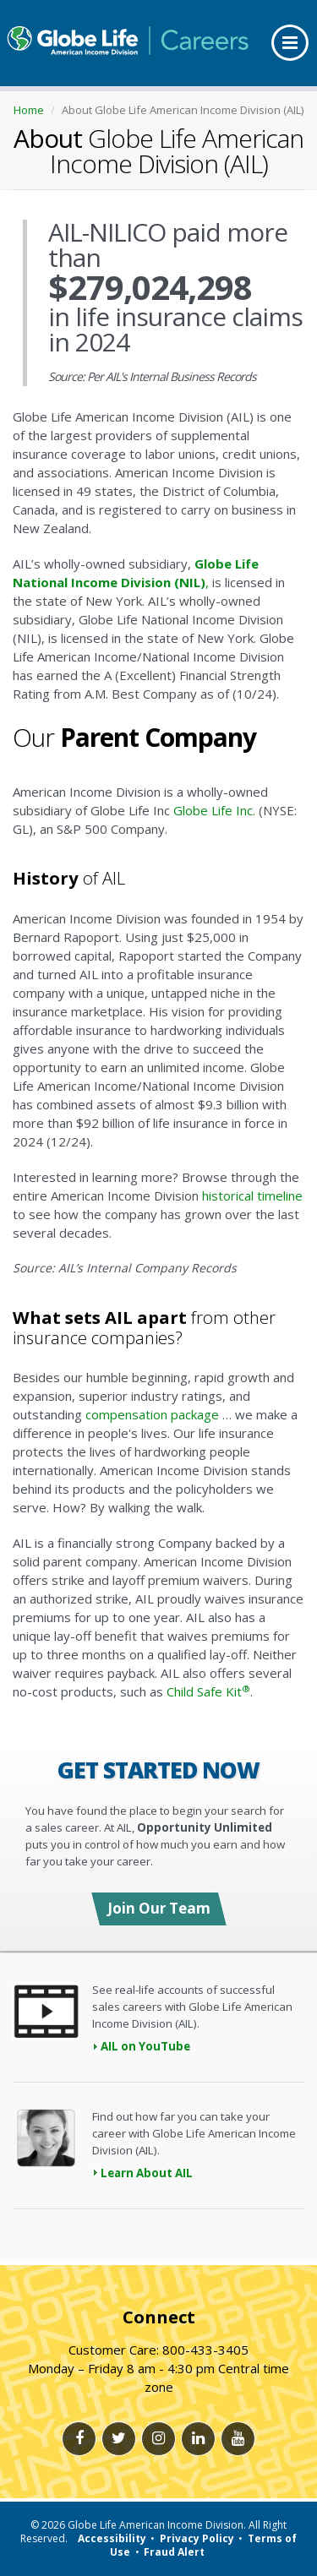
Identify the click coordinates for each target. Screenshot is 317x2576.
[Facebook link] (79, 2438)
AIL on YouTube (145, 2046)
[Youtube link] (238, 2438)
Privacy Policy (197, 2538)
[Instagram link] (158, 2438)
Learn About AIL (147, 2173)
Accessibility (112, 2538)
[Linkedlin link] (198, 2438)
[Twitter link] (118, 2438)
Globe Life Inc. (214, 810)
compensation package (152, 1414)
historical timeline (252, 1195)
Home (29, 109)
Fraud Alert (174, 2552)
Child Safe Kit (208, 1691)
